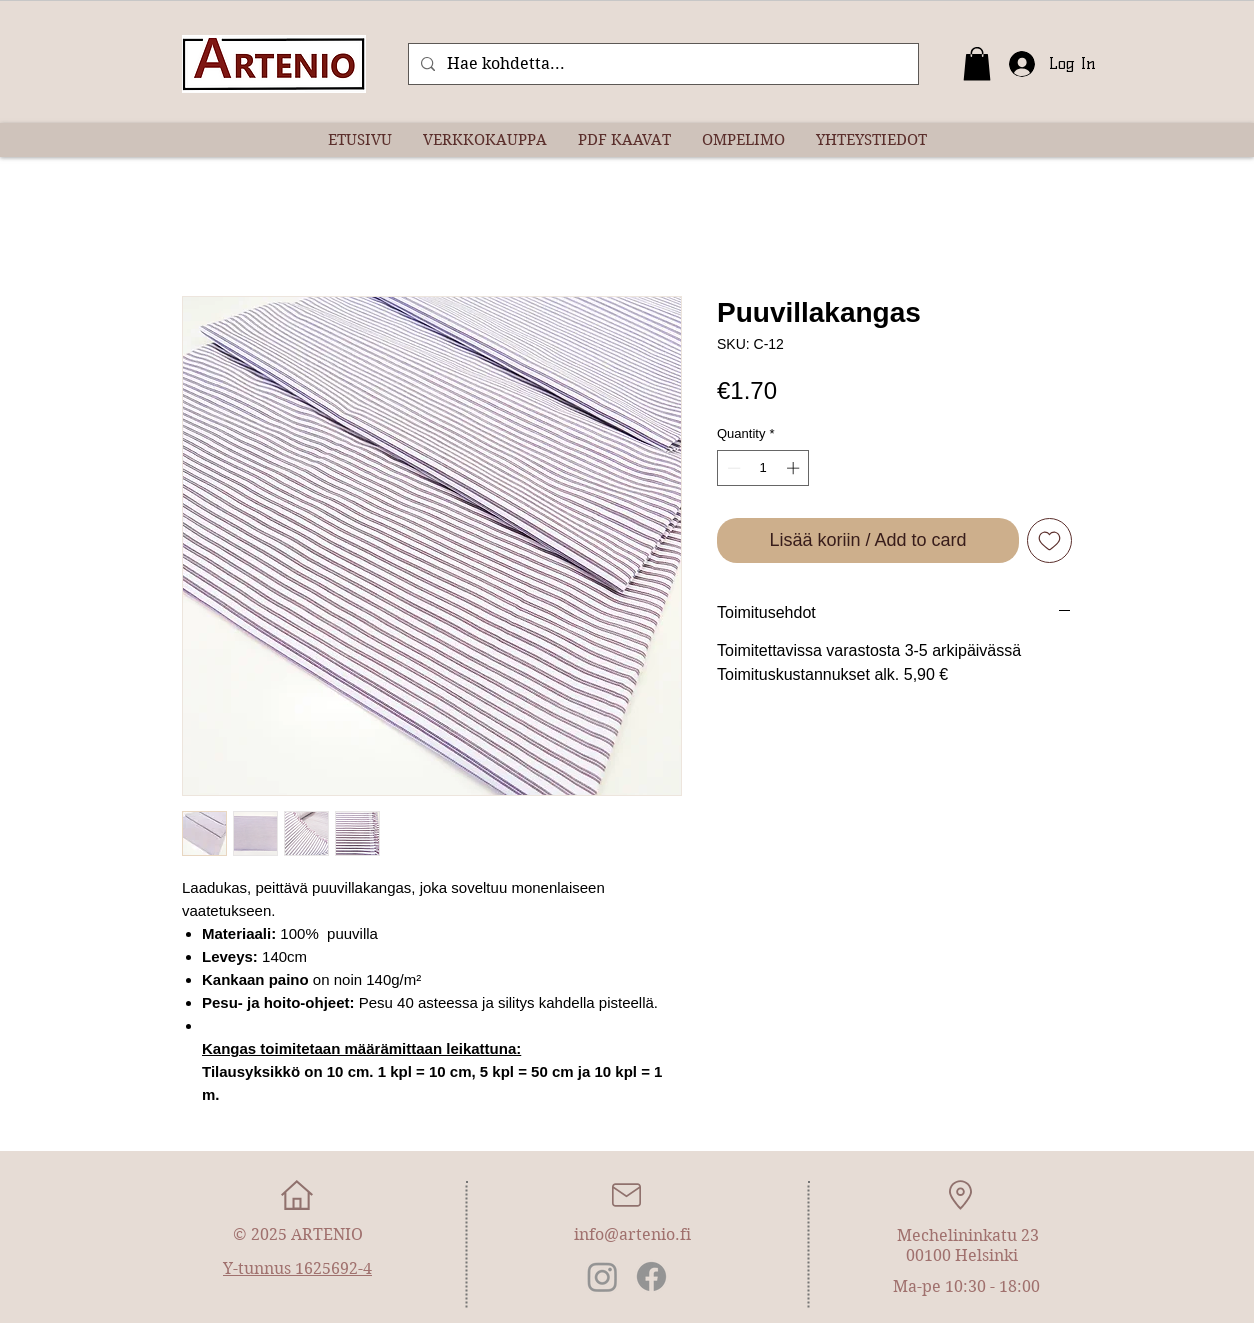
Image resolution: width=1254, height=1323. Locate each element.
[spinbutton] (763, 468)
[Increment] (795, 468)
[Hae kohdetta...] (661, 64)
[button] (977, 63)
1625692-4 (333, 1268)
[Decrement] (732, 468)
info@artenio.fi (632, 1234)
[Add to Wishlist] (1049, 540)
